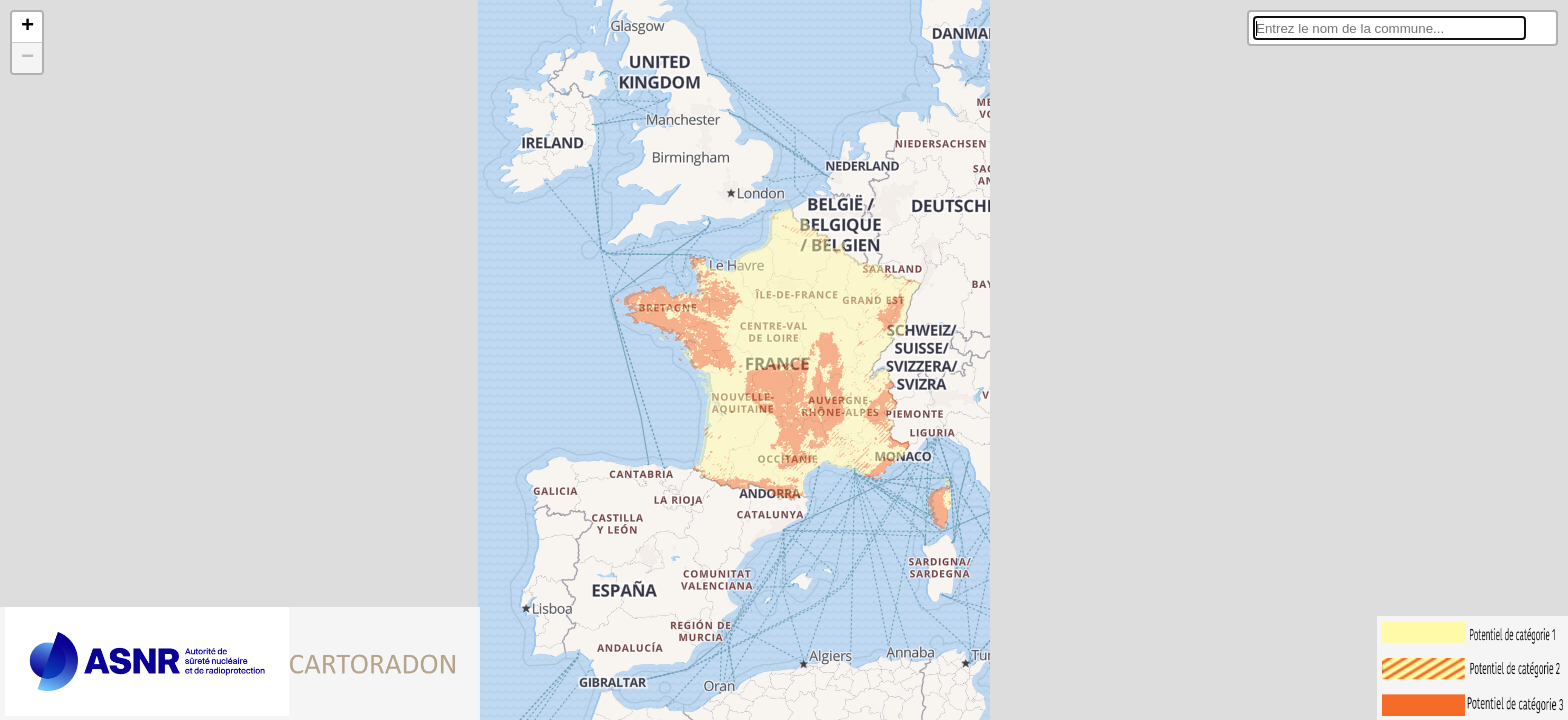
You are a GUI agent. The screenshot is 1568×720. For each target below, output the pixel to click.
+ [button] (27, 27)
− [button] (27, 58)
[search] (1389, 28)
